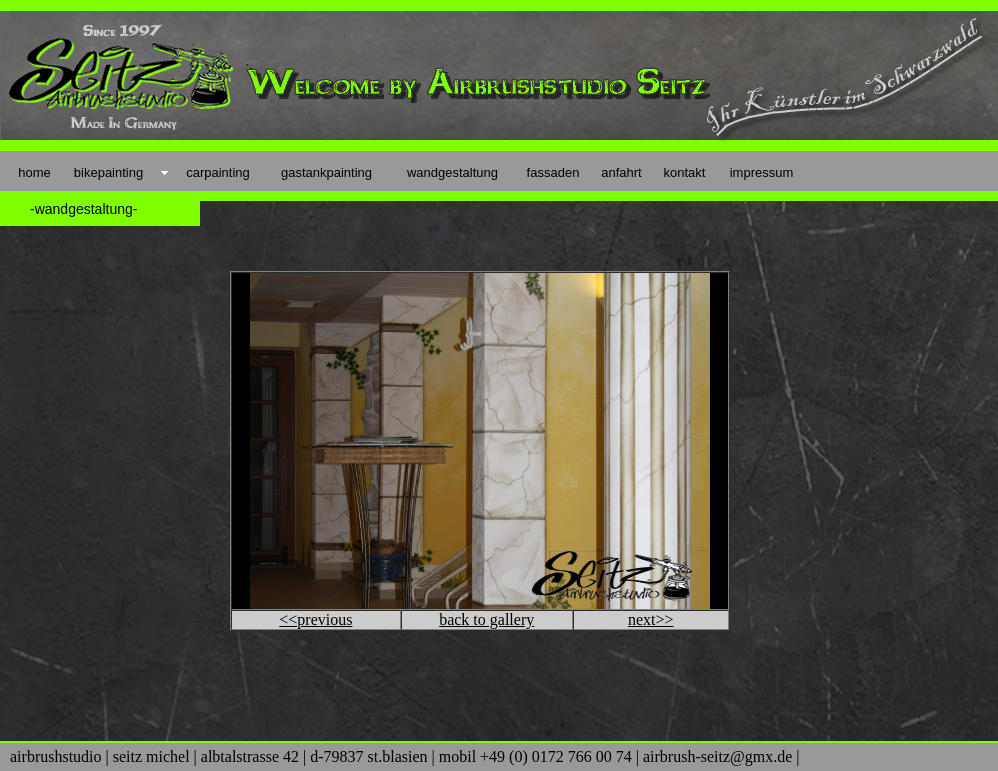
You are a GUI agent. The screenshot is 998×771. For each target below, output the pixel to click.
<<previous (315, 619)
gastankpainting (326, 172)
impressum (762, 172)
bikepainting (108, 172)
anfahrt (621, 172)
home (34, 172)
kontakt (685, 172)
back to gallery (486, 619)
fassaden (553, 172)
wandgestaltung (452, 172)
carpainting (218, 172)
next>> (651, 619)
